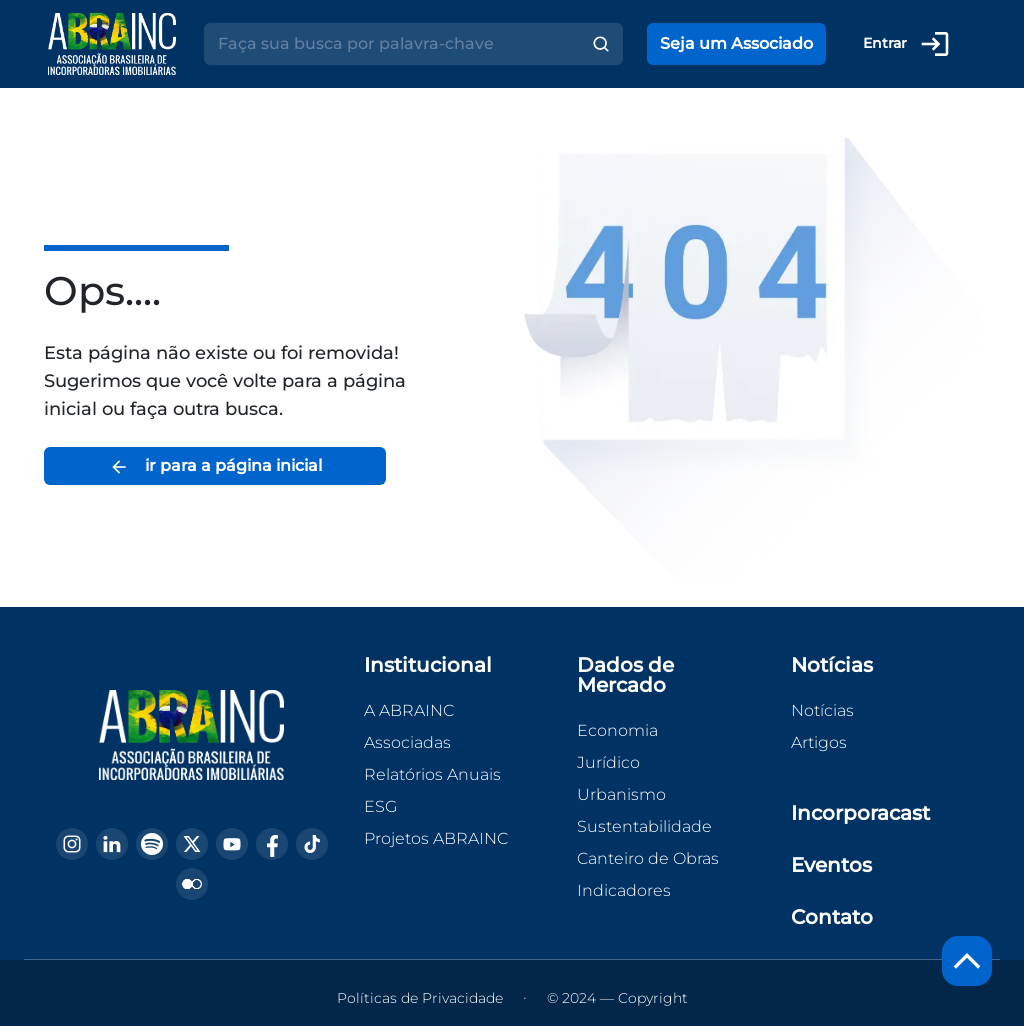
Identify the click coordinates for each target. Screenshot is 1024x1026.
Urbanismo (621, 794)
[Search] (391, 44)
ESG (380, 806)
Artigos (819, 742)
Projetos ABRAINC (436, 838)
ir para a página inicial (215, 466)
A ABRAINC (409, 710)
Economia (617, 730)
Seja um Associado (736, 43)
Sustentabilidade (644, 826)
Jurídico (608, 762)
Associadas (407, 742)
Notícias (822, 710)
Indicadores (624, 890)
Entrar (907, 44)
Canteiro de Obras (648, 858)
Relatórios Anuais (432, 774)
